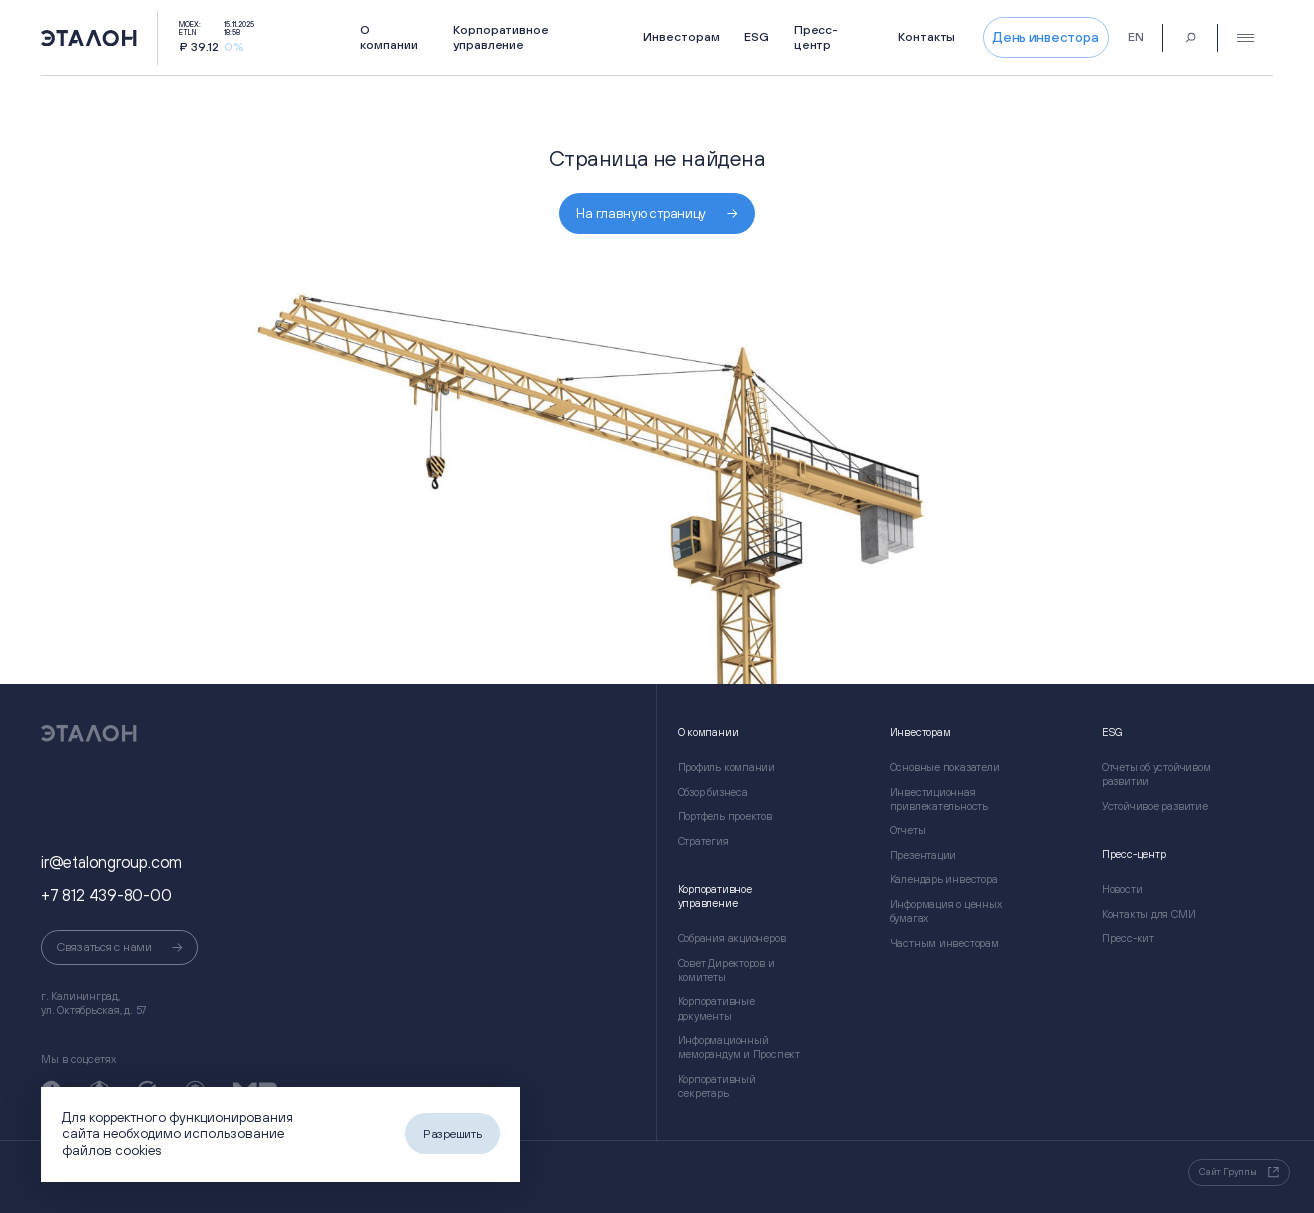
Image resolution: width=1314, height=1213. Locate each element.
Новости (1122, 889)
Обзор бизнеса (713, 792)
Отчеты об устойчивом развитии (1156, 774)
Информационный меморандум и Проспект (739, 1047)
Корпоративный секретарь (717, 1086)
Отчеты (908, 830)
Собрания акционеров (732, 938)
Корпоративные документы (716, 1008)
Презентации (923, 855)
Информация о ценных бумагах (946, 911)
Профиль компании (727, 767)
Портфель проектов (725, 816)
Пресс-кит (1128, 938)
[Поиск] (1190, 37)
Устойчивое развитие (1155, 806)
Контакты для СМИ (1149, 914)
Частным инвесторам (944, 943)
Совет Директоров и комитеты (726, 970)
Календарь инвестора (944, 879)
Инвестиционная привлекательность (939, 799)
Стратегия (703, 841)
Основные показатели (945, 767)
